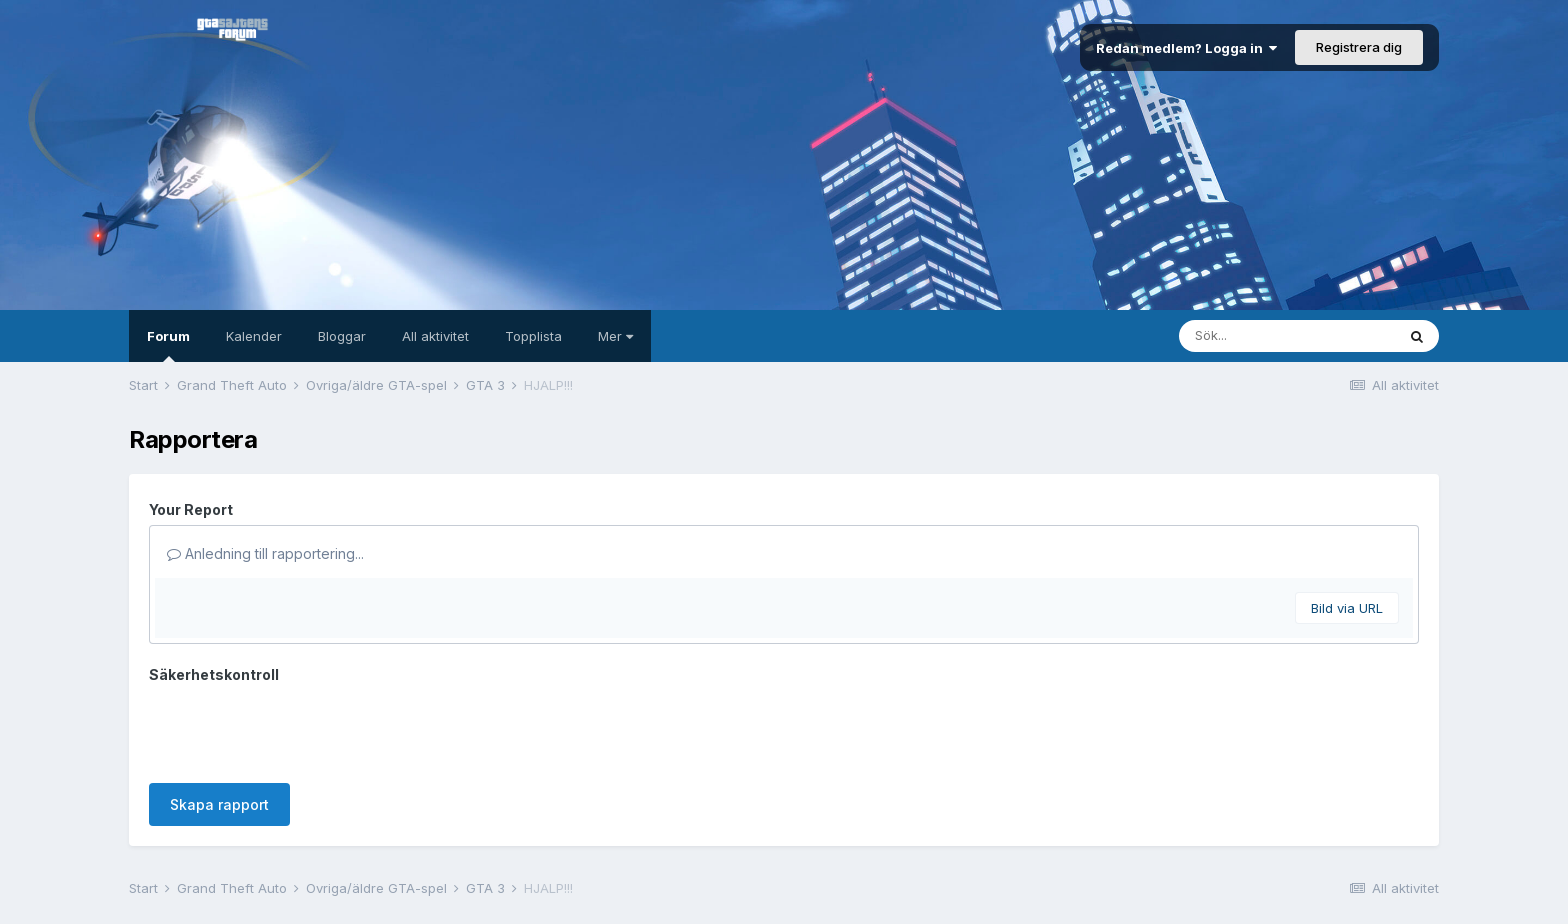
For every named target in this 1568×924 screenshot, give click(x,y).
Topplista (533, 336)
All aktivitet (435, 336)
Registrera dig (1359, 47)
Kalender (254, 336)
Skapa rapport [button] (219, 804)
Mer (615, 336)
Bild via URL (1347, 608)
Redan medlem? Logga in (1186, 48)
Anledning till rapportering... (265, 553)
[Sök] (1287, 336)
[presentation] (301, 729)
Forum (168, 345)
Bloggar (342, 336)
